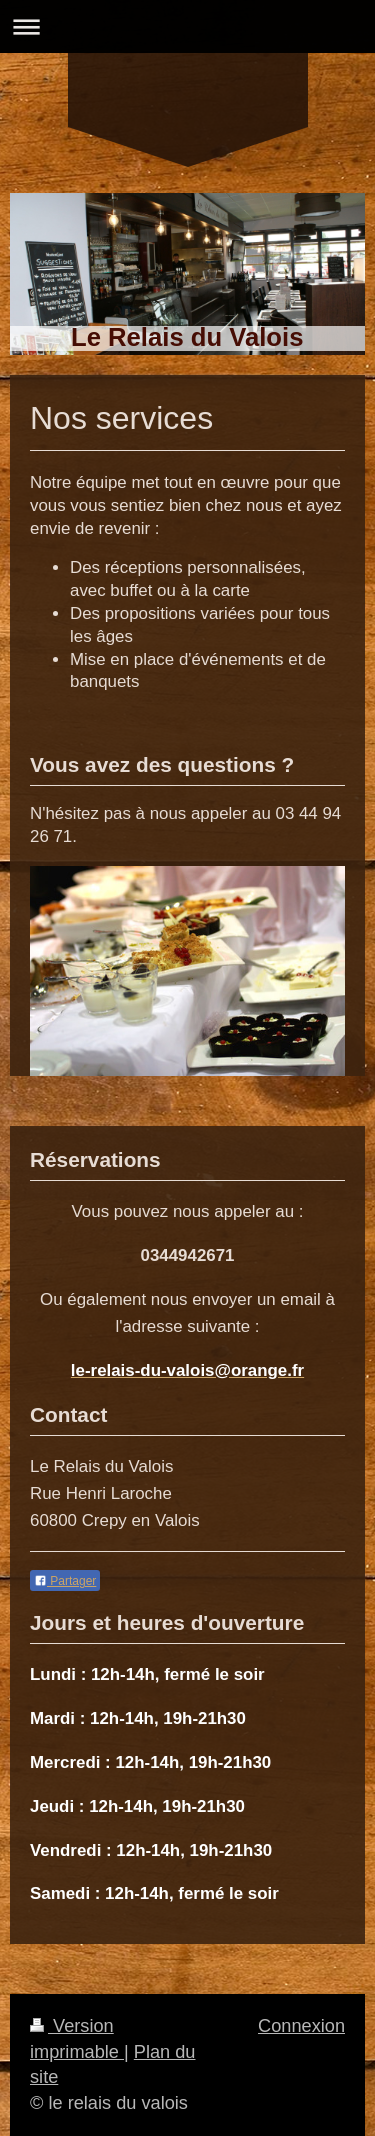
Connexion (301, 2026)
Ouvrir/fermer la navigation (187, 26)
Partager (65, 1581)
